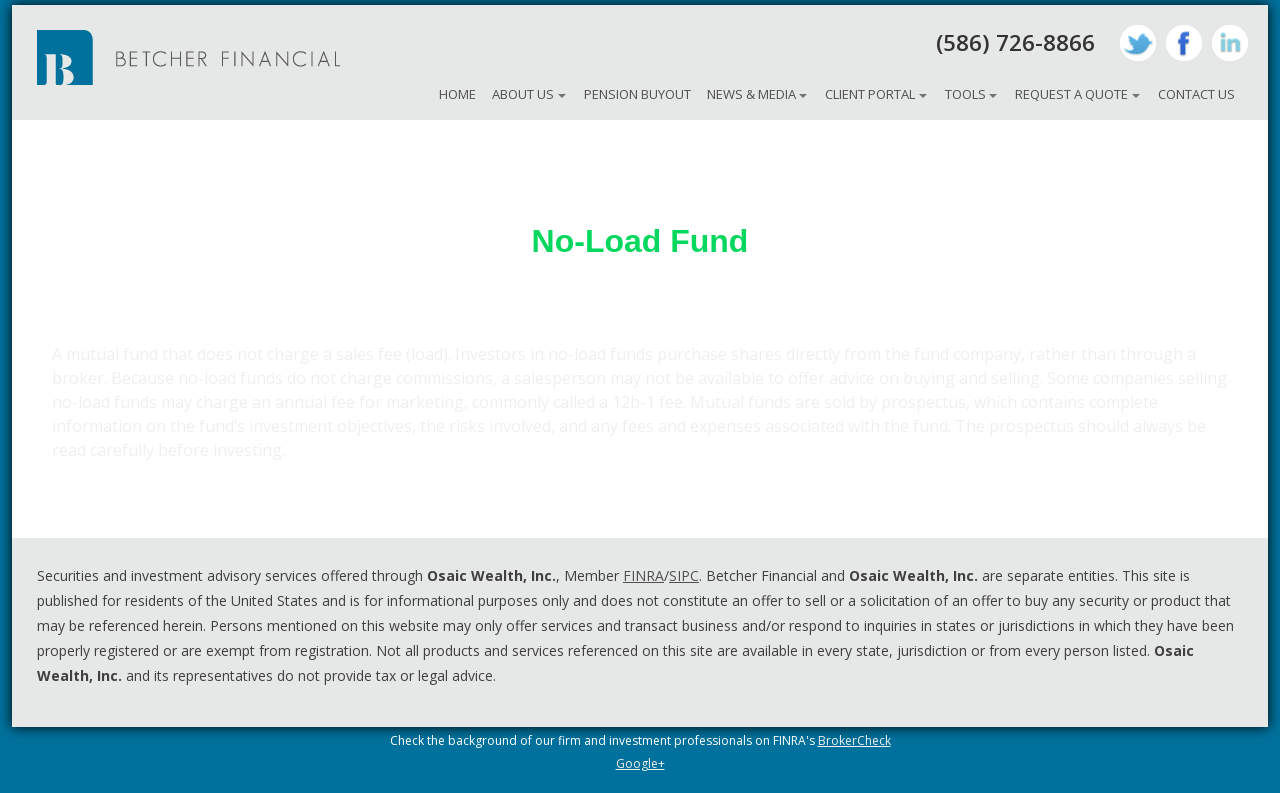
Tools (965, 94)
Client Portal (870, 94)
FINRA (643, 575)
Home (457, 94)
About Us (523, 94)
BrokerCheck (854, 740)
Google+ (640, 763)
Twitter (1138, 43)
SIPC (684, 575)
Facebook (1184, 43)
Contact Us (1196, 94)
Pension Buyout (637, 94)
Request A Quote (1071, 94)
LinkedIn (1230, 43)
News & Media (751, 94)
